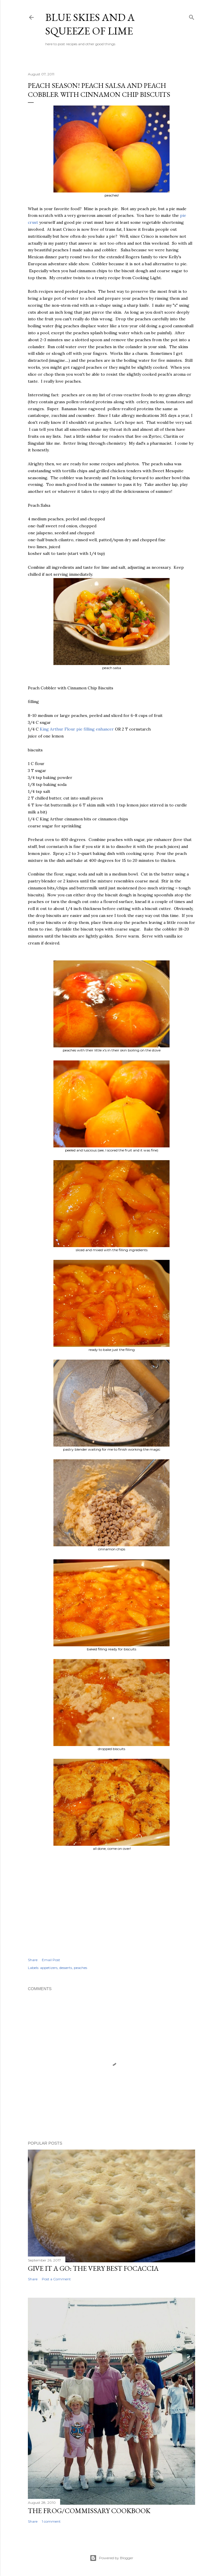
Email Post (51, 1960)
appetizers (48, 1967)
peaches (80, 1967)
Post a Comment (56, 2279)
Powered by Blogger (111, 2558)
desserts (65, 1967)
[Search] (191, 16)
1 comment (51, 2521)
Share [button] (32, 1960)
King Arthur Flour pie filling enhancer (77, 729)
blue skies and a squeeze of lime (90, 24)
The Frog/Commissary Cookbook (89, 2510)
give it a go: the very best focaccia (93, 2268)
